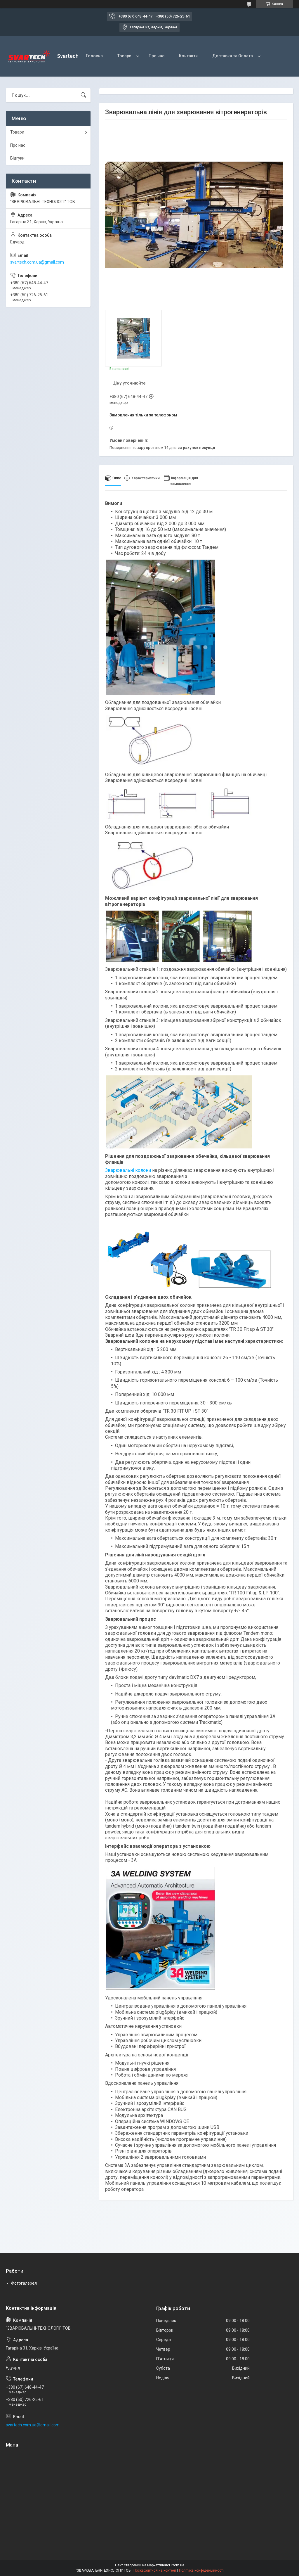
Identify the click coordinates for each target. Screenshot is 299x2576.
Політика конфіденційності (201, 2570)
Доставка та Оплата (232, 55)
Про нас (156, 55)
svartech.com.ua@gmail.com (37, 262)
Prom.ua (177, 2565)
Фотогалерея (24, 2283)
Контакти (188, 55)
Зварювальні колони (128, 1170)
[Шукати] (84, 95)
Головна (94, 55)
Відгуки (17, 158)
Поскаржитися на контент (154, 2570)
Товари (124, 55)
